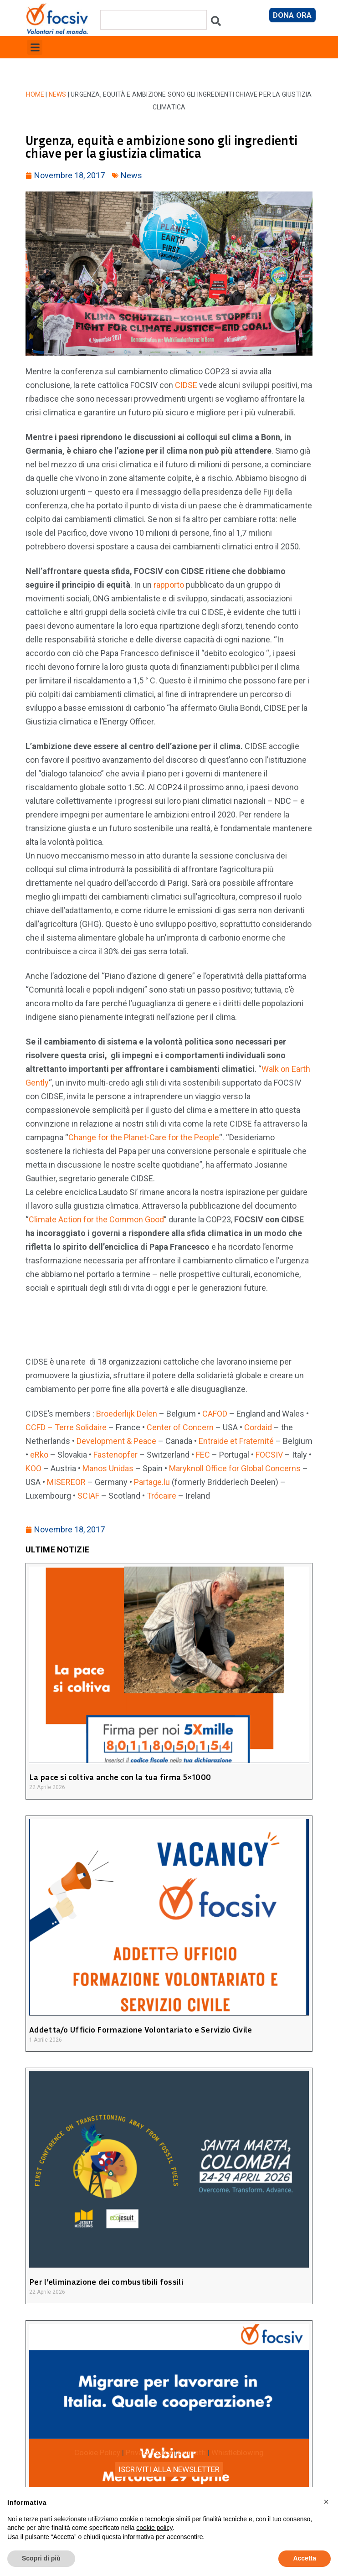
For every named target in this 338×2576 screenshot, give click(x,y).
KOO (33, 1468)
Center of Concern (180, 1427)
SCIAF (88, 1495)
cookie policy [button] (154, 2527)
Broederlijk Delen (126, 1413)
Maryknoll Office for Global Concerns (235, 1468)
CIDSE (186, 385)
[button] (34, 47)
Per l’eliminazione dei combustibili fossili (106, 2281)
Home (35, 94)
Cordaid (258, 1427)
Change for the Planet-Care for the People (143, 1137)
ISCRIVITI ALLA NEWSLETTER (169, 2469)
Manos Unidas (107, 1468)
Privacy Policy (149, 2452)
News (58, 94)
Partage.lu (152, 1482)
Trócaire (161, 1495)
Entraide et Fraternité (236, 1441)
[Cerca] (216, 23)
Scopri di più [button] (41, 2558)
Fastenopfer (115, 1454)
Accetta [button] (304, 2558)
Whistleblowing (237, 2452)
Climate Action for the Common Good (96, 1219)
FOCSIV (269, 1454)
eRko (39, 1454)
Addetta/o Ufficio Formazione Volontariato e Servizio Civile (140, 2029)
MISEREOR (66, 1482)
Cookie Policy (97, 2452)
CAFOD (214, 1413)
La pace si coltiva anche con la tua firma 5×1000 (120, 1777)
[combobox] (153, 20)
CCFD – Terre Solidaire (66, 1427)
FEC (203, 1454)
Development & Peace (116, 1441)
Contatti (192, 2452)
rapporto (169, 585)
